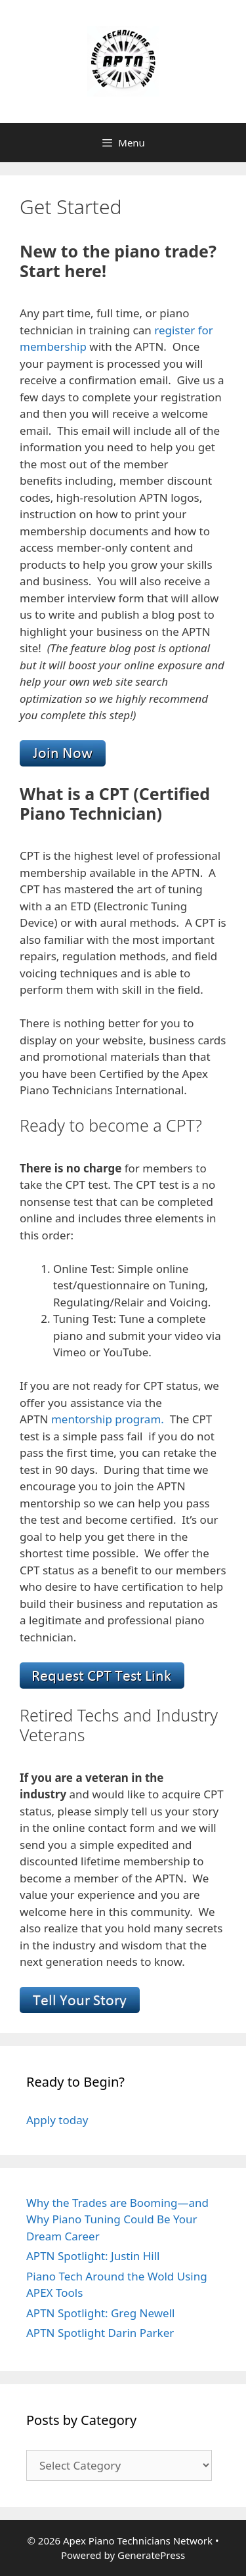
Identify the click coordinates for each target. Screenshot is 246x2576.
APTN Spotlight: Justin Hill (93, 2255)
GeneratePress (151, 2555)
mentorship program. (109, 1419)
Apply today (57, 2119)
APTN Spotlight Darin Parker (100, 2332)
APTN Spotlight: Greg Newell (100, 2313)
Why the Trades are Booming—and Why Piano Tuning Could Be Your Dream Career (117, 2219)
